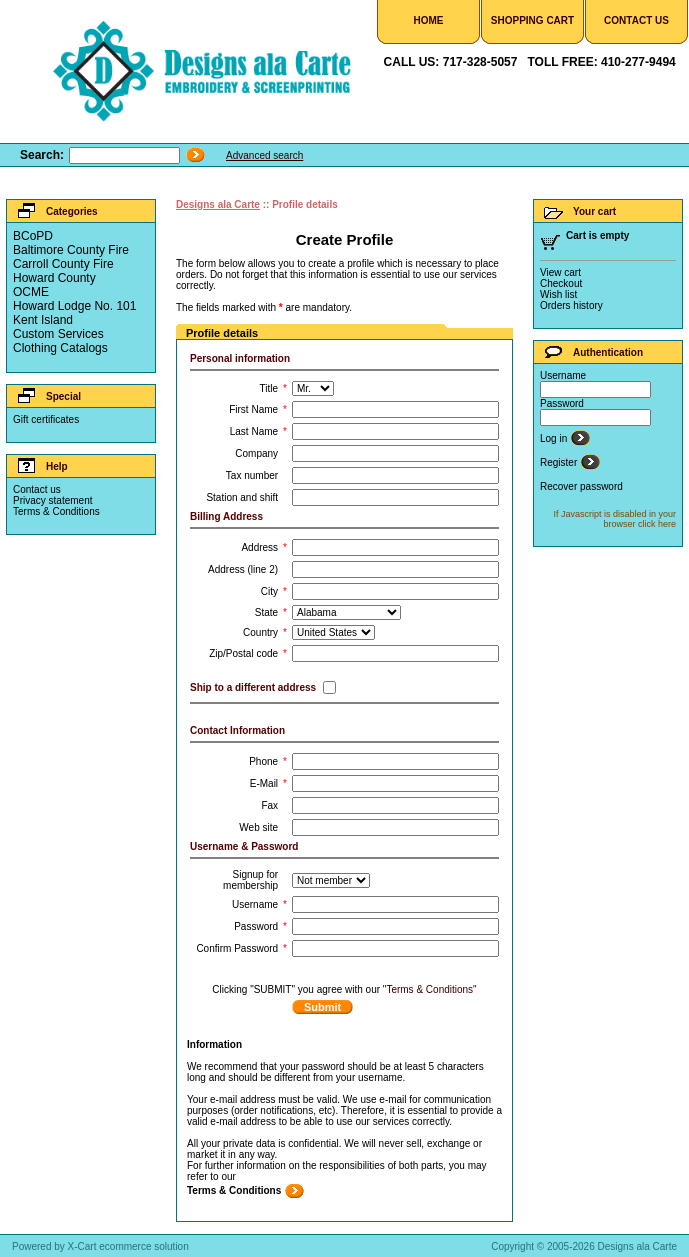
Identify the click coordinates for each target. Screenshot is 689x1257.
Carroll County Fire (63, 264)
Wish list (558, 294)
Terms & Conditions (56, 511)
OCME (31, 292)
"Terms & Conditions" (430, 989)
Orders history (571, 305)
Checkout (561, 283)
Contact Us (636, 20)
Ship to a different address (253, 687)
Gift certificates (46, 419)
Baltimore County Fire (71, 250)
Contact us (37, 489)
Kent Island (43, 320)
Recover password (581, 486)
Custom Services (58, 334)
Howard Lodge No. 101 (74, 306)
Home (429, 20)
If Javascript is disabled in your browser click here (614, 519)
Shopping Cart (532, 20)
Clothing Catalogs (60, 348)
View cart (560, 272)
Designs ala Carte (218, 204)
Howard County (54, 278)
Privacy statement (52, 500)
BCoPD (33, 236)
